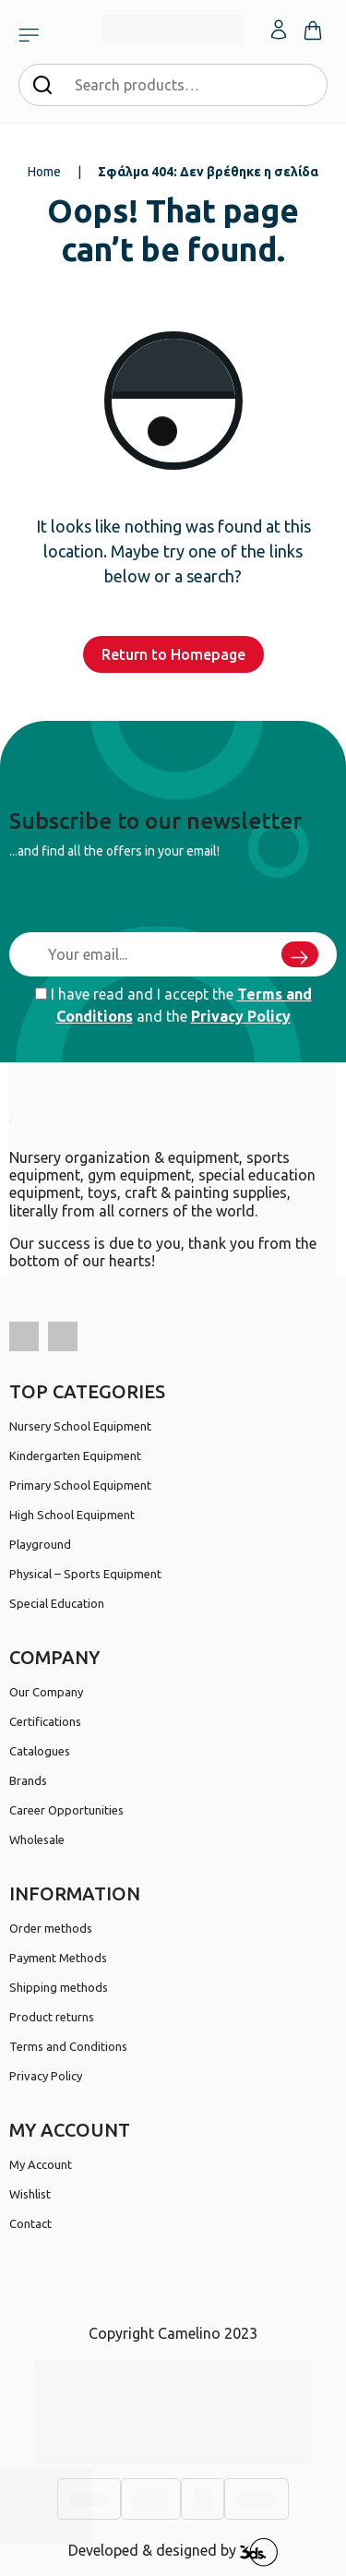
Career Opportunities (66, 1809)
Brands (28, 1780)
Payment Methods (58, 1957)
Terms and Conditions (68, 2046)
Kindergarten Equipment (75, 1455)
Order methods (50, 1928)
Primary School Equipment (80, 1485)
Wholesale (37, 1839)
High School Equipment (72, 1514)
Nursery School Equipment (80, 1426)
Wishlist (30, 2193)
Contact (30, 2223)
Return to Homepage (173, 654)
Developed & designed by (173, 2552)
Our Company (46, 1691)
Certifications (45, 1721)
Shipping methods (58, 1987)
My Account (40, 2164)
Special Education (56, 1603)
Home (44, 171)
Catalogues (39, 1750)
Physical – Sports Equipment (85, 1573)
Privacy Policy (241, 1016)
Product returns (51, 2016)
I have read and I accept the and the (173, 1005)
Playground (40, 1544)
